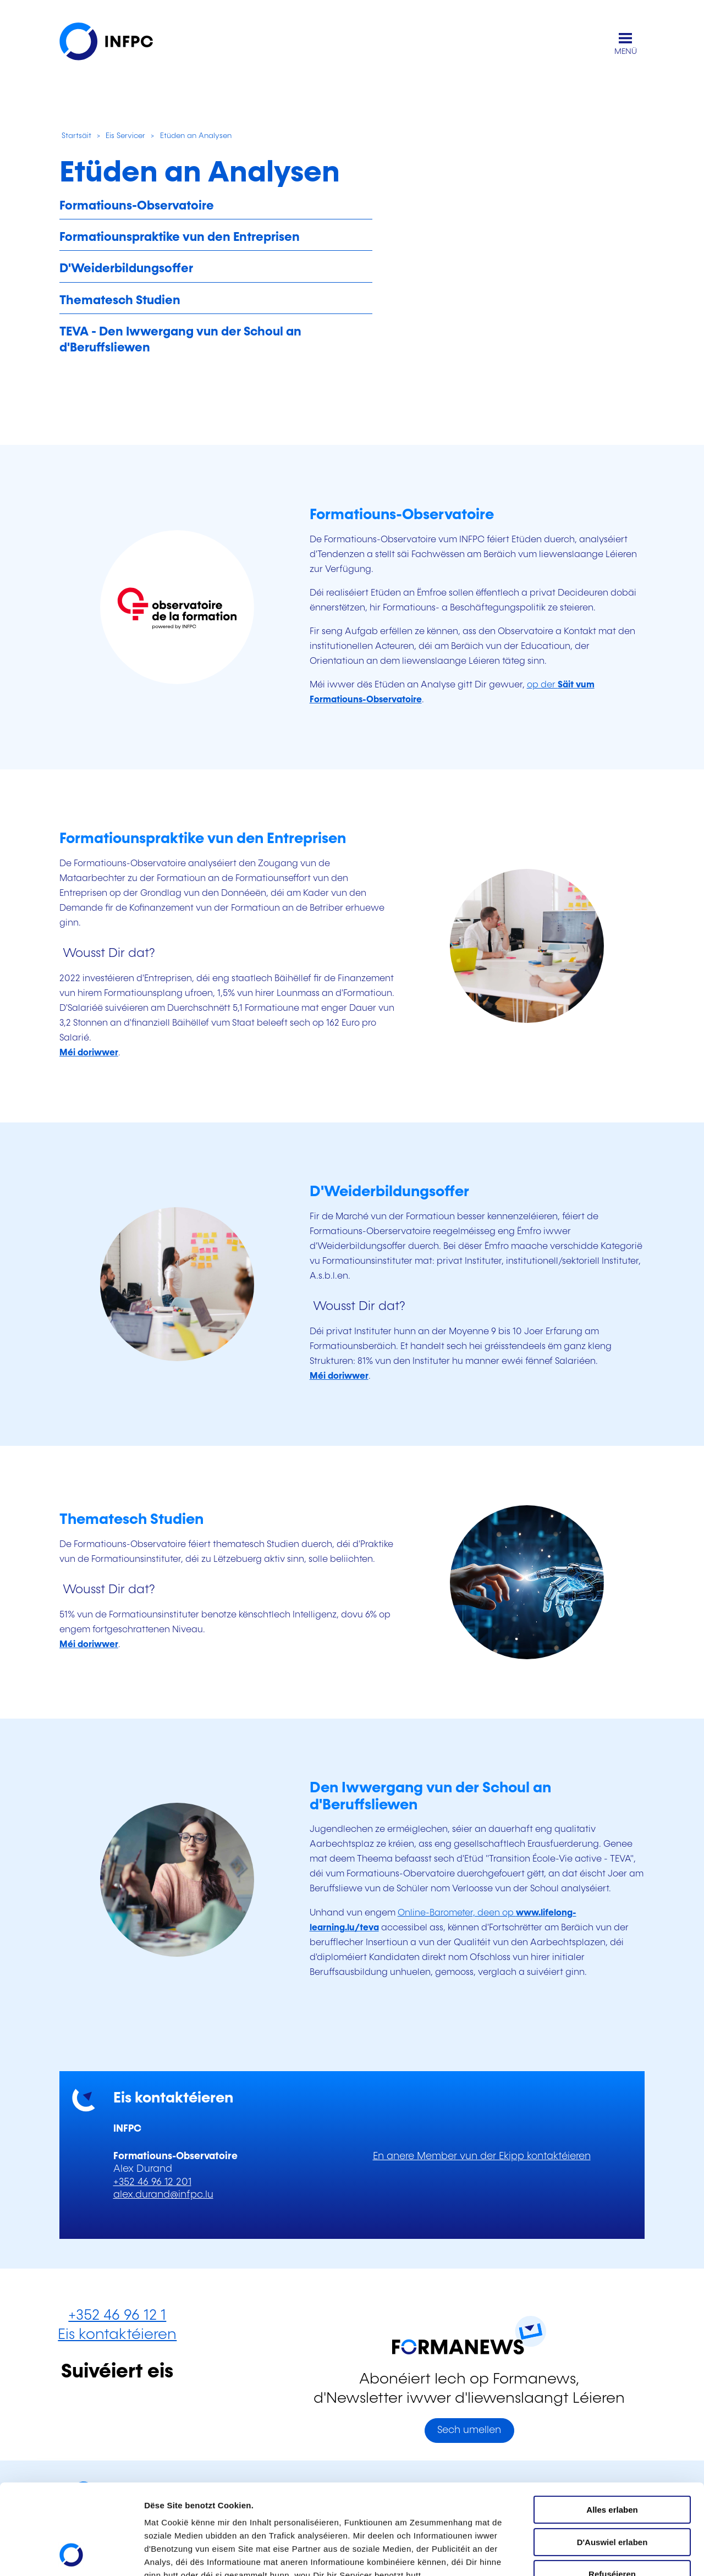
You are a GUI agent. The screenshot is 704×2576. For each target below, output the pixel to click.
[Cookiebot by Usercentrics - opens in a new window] (71, 2554)
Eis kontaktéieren (117, 2334)
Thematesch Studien (119, 300)
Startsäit (75, 136)
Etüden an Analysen (196, 136)
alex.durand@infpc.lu (163, 2195)
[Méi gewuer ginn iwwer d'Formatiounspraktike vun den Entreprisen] (88, 1053)
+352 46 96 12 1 (117, 2315)
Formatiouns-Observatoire (136, 206)
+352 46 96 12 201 (152, 2182)
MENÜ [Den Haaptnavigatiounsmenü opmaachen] (625, 52)
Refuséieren (612, 2489)
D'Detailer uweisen (181, 2554)
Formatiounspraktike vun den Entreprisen (179, 237)
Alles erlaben (611, 2425)
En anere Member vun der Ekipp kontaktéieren (482, 2156)
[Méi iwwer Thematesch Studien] (88, 1644)
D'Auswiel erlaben (612, 2457)
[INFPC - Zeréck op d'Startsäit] (114, 44)
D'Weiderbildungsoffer (126, 268)
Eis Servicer (125, 136)
